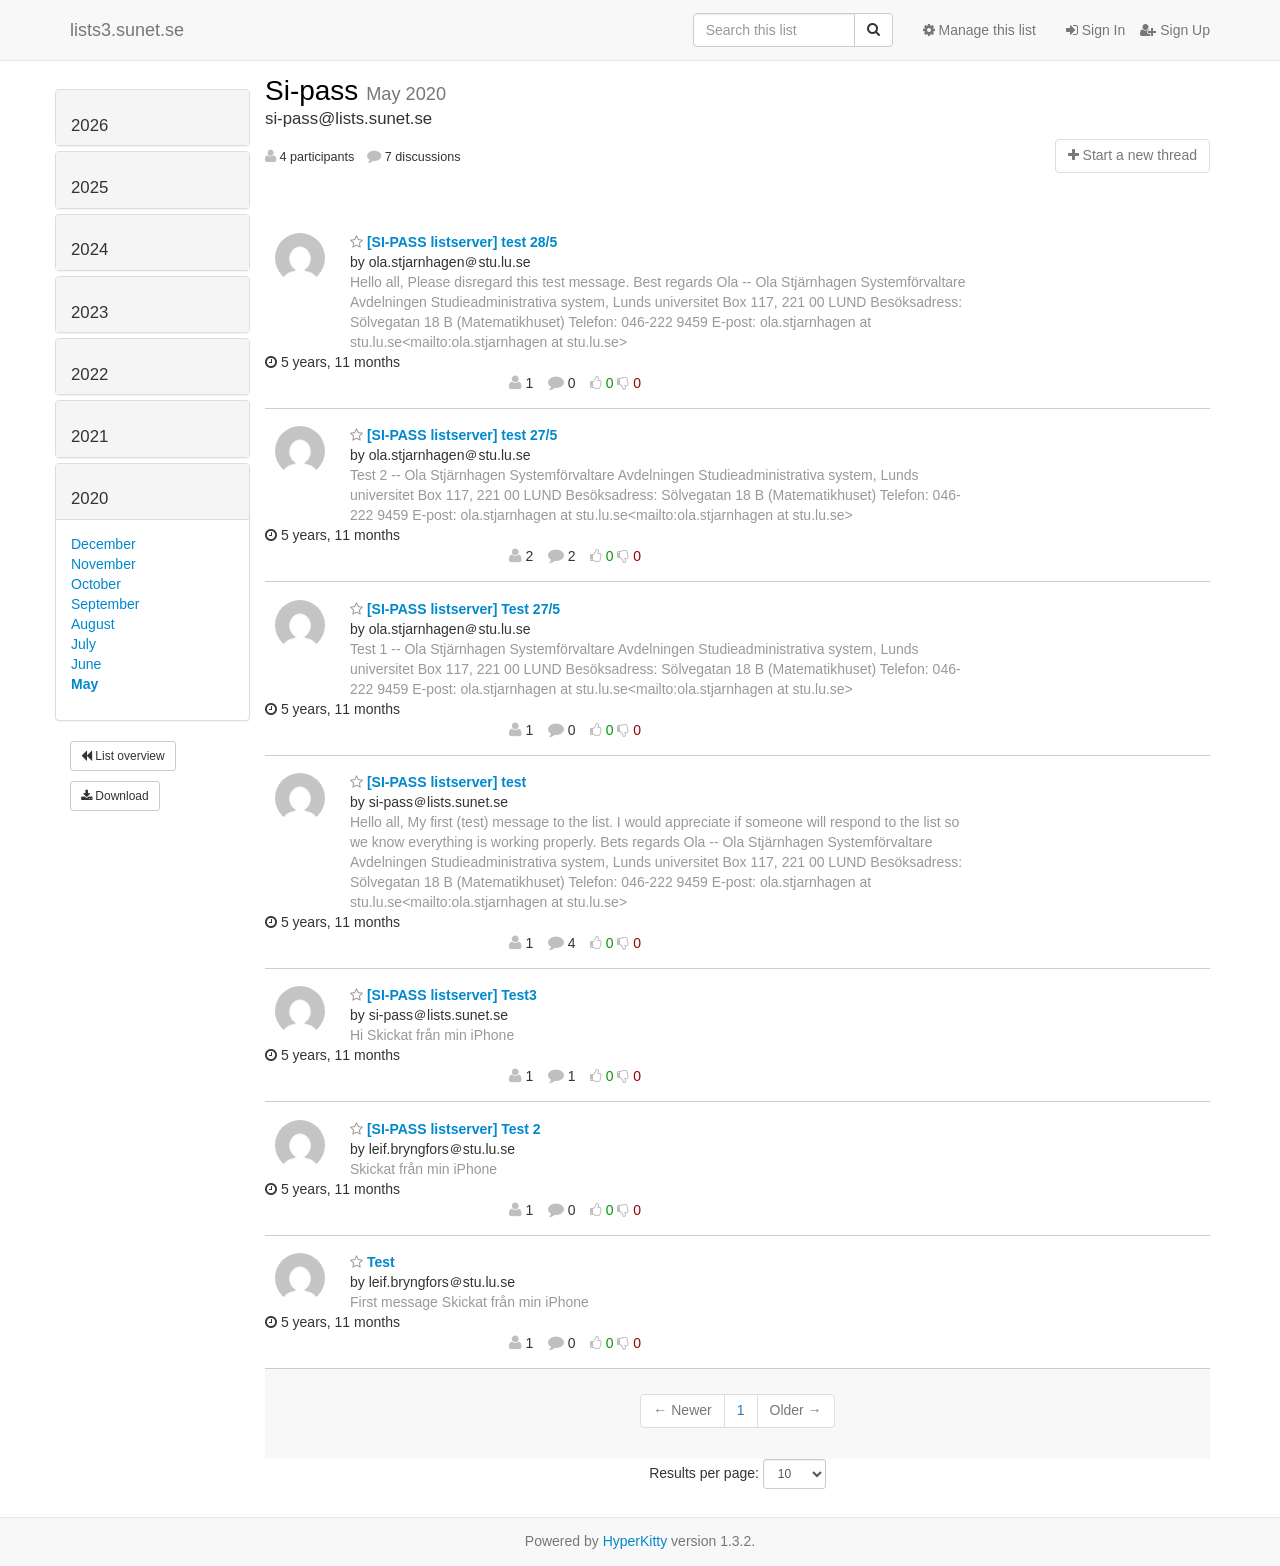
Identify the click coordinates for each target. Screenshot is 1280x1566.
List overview (123, 756)
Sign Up (1175, 30)
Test (372, 1262)
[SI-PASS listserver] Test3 (443, 995)
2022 (89, 374)
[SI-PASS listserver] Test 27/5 (455, 609)
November (103, 564)
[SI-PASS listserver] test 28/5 (453, 242)
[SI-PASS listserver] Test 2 (445, 1129)
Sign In (1095, 30)
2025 (89, 187)
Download (115, 796)
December (103, 544)
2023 (89, 312)
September (105, 604)
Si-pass (315, 90)
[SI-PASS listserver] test (438, 782)
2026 (89, 125)
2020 (89, 498)
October (96, 584)
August (93, 624)
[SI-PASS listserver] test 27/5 (453, 435)
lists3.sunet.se (127, 30)
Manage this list (979, 30)
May (84, 684)
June (86, 664)
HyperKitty (635, 1541)
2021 (89, 436)
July (83, 644)
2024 (89, 249)
